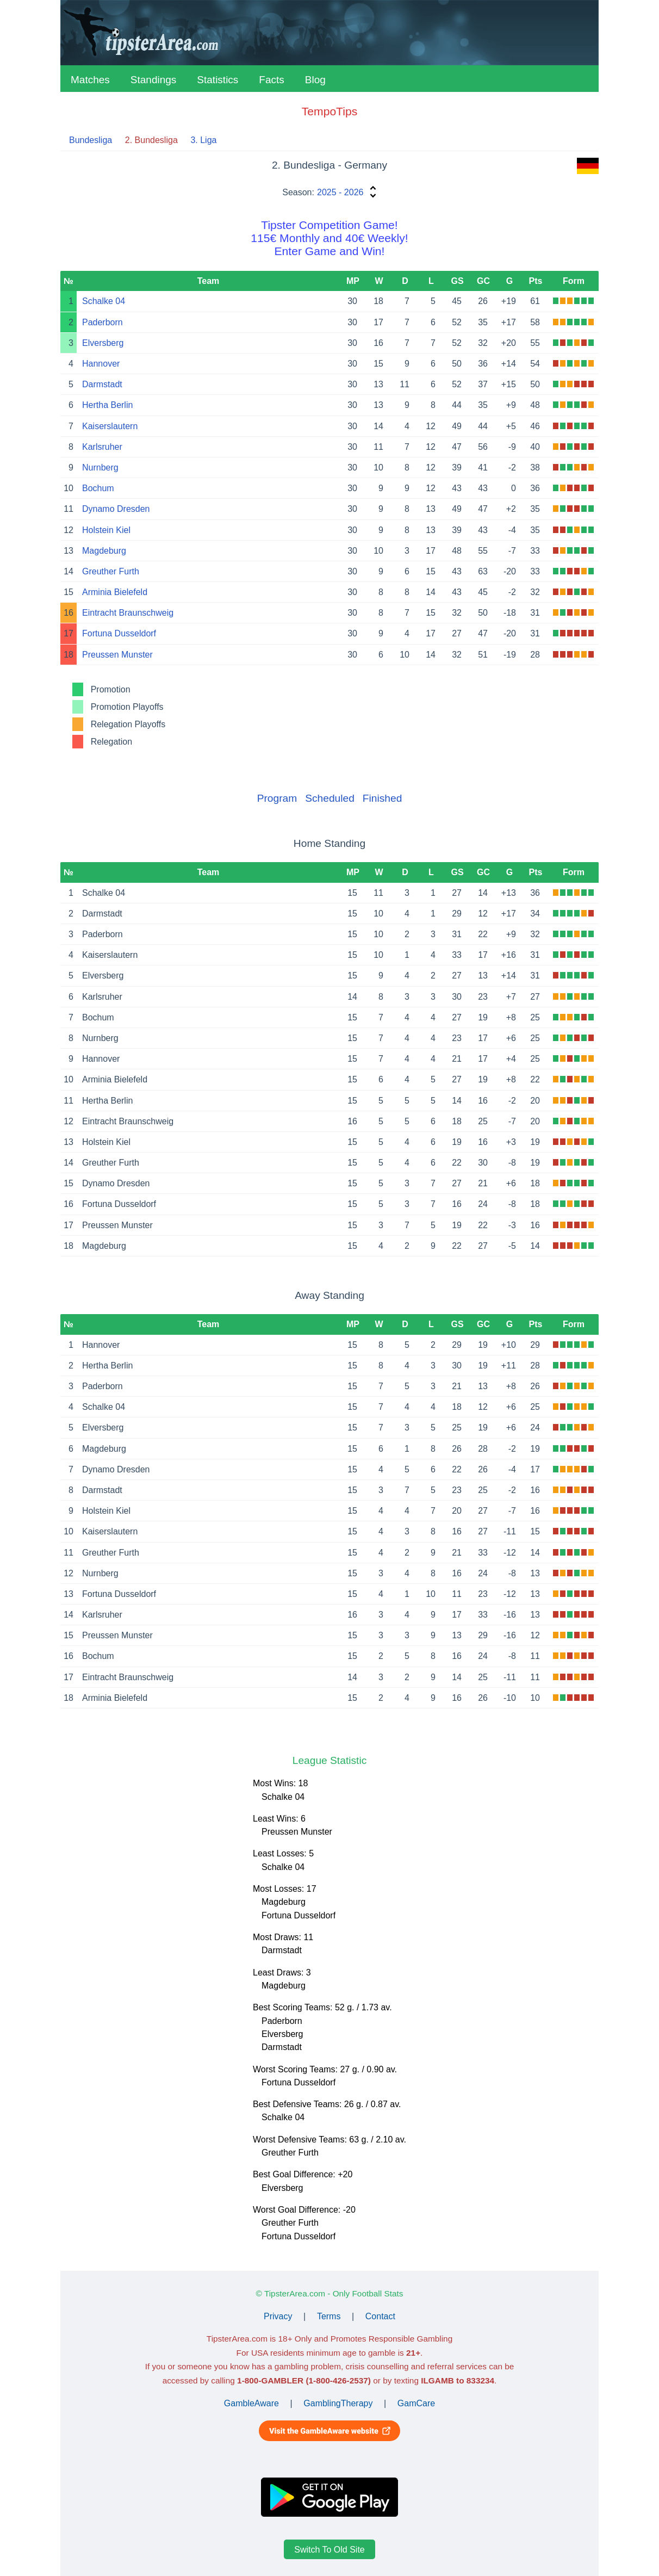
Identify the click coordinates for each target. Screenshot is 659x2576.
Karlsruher (102, 446)
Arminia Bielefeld (114, 592)
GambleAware (251, 2403)
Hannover (101, 363)
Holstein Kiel (106, 530)
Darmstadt (102, 384)
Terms (329, 2316)
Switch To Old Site (329, 2549)
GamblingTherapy (337, 2403)
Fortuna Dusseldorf (119, 633)
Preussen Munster (117, 654)
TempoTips (329, 111)
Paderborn (102, 322)
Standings (153, 79)
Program (277, 798)
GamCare (416, 2403)
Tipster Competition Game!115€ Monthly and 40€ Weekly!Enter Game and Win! (329, 238)
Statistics (217, 79)
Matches (90, 79)
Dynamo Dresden (116, 508)
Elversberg (102, 343)
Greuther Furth (110, 571)
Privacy (278, 2316)
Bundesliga (90, 140)
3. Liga (203, 140)
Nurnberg (100, 467)
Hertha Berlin (107, 405)
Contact (380, 2316)
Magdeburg (104, 550)
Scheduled (330, 798)
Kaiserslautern (110, 426)
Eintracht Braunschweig (127, 612)
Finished (382, 798)
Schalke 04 (103, 301)
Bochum (98, 488)
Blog (315, 79)
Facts (271, 79)
